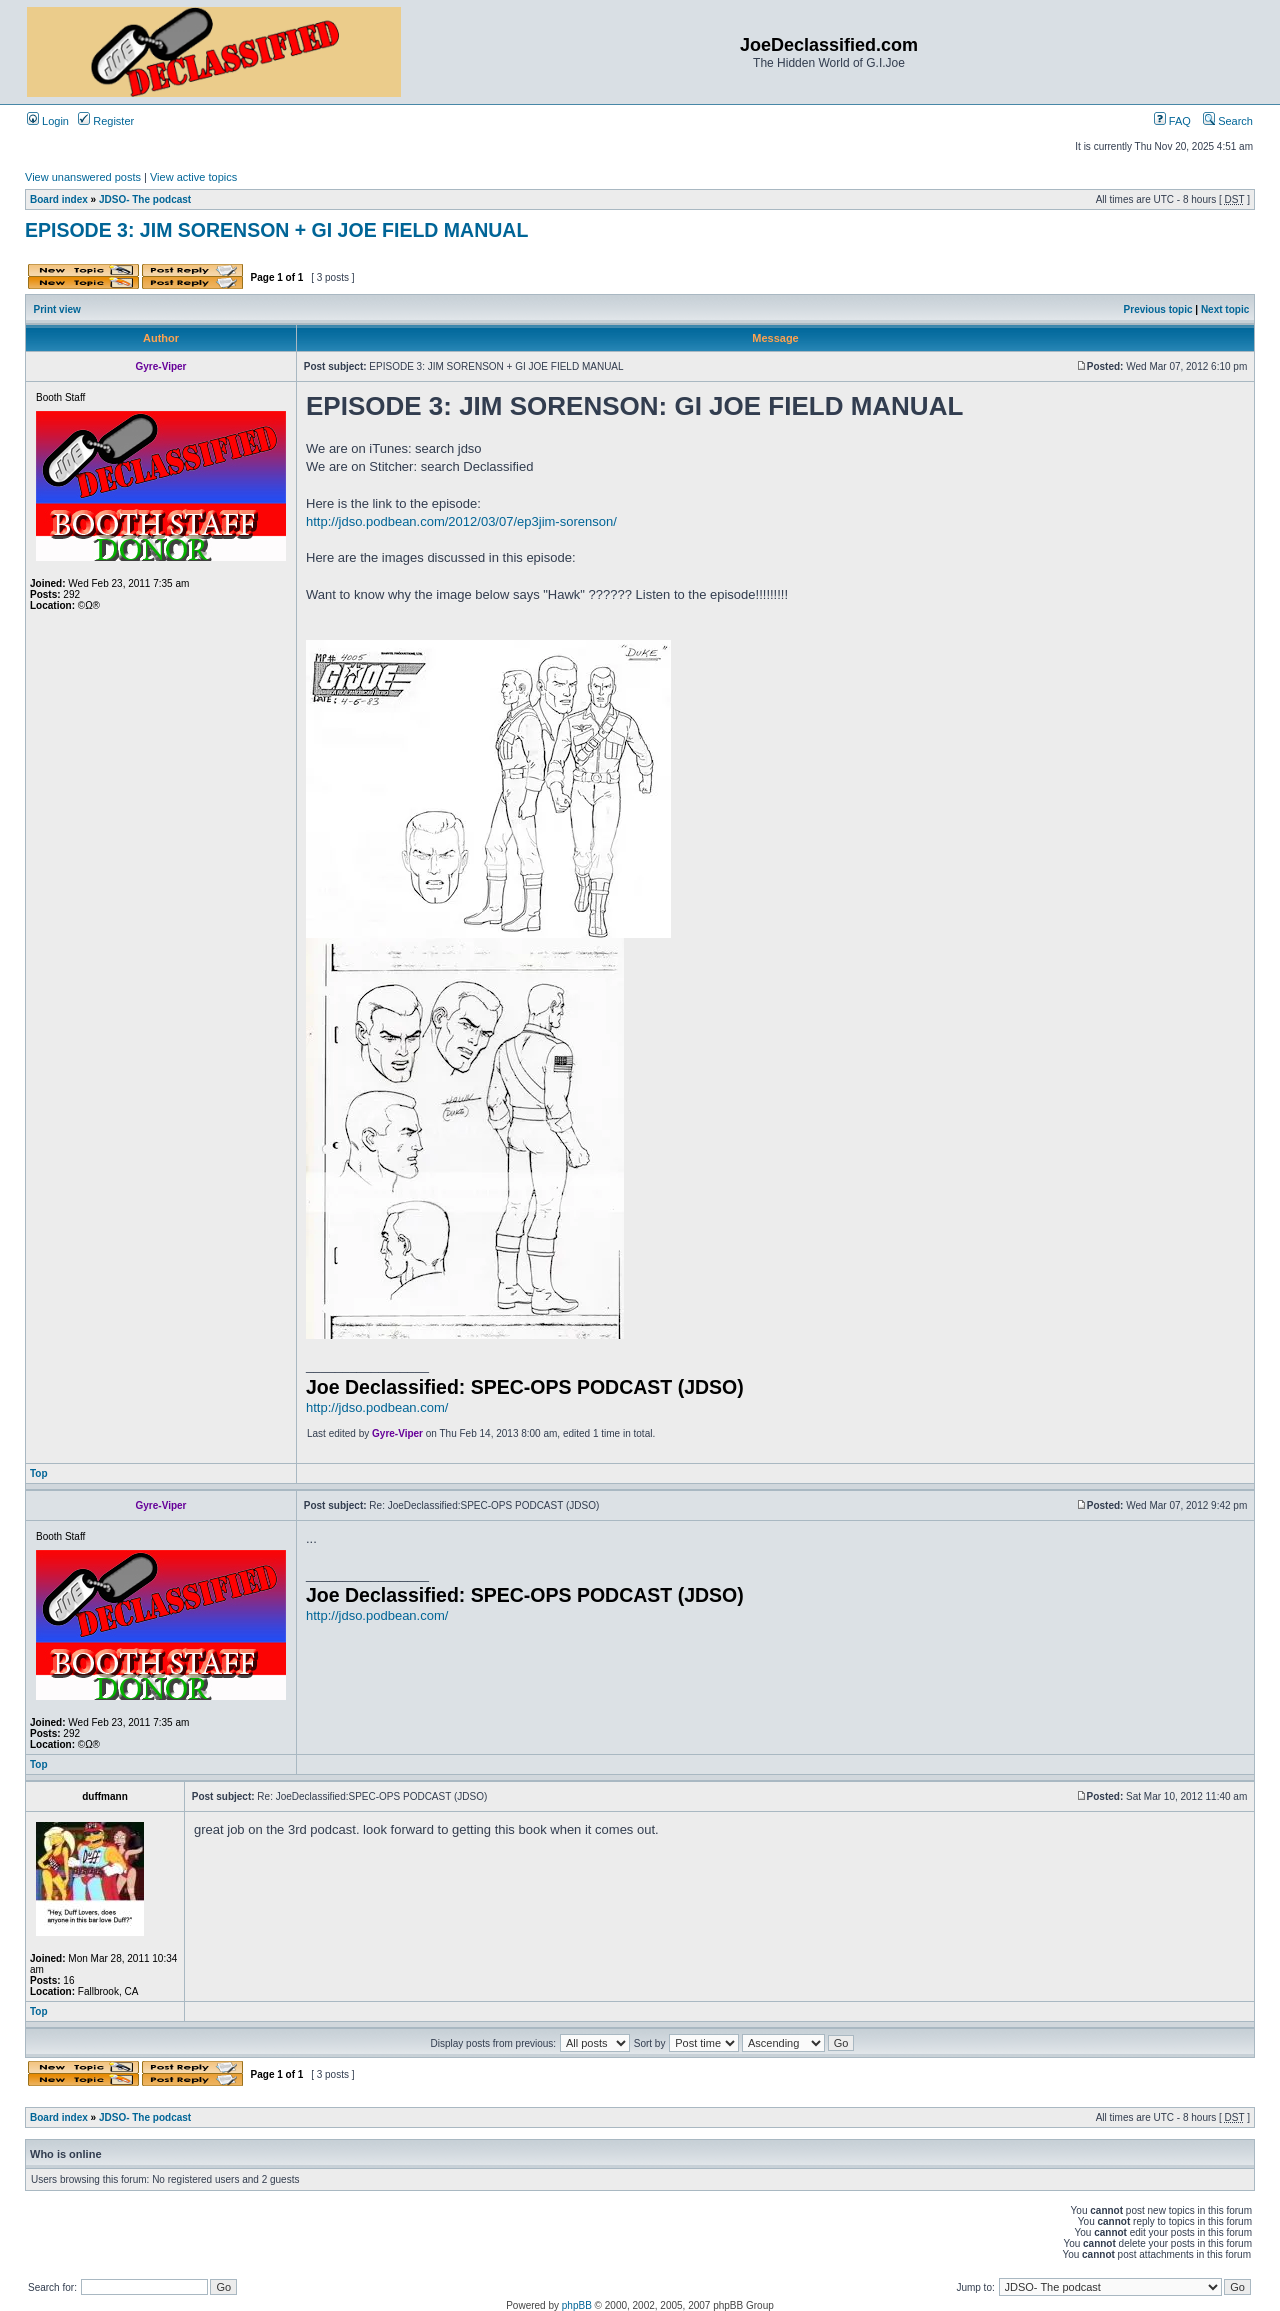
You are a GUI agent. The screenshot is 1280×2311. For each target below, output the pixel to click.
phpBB (577, 2305)
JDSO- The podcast (145, 199)
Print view (57, 309)
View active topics (193, 177)
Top (39, 1473)
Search (1228, 121)
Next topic (1225, 309)
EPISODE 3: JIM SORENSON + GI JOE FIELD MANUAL (276, 230)
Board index (59, 199)
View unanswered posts (83, 177)
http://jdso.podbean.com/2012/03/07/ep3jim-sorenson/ (461, 521)
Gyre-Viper (397, 1433)
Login (48, 121)
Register (106, 121)
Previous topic (1158, 309)
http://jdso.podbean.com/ (377, 1407)
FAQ (1172, 121)
